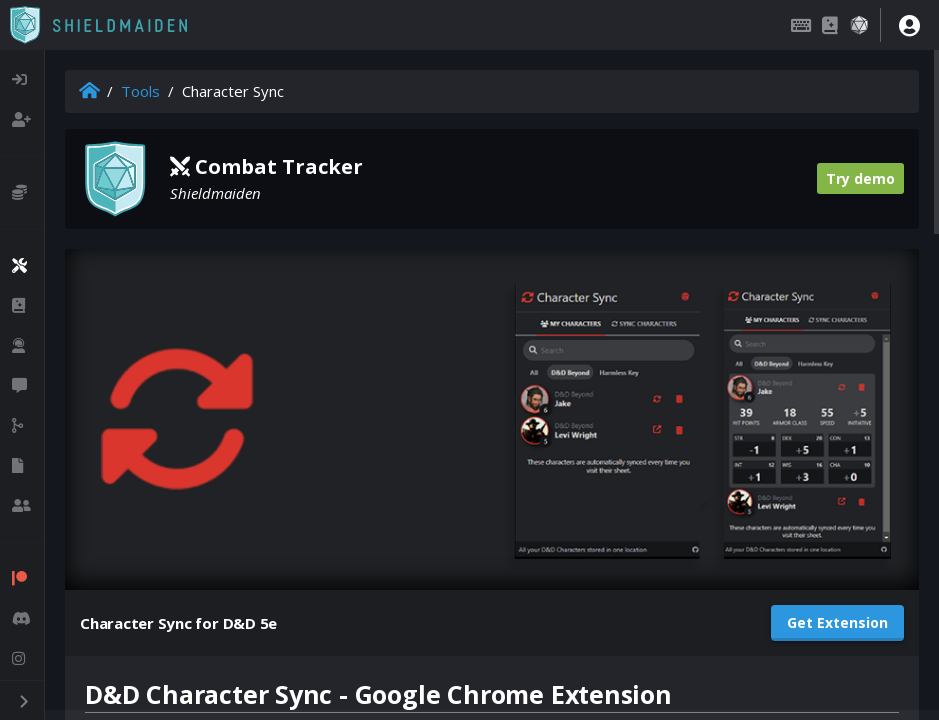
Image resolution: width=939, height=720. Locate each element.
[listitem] (22, 80)
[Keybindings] (801, 25)
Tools (140, 91)
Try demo (860, 178)
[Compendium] (830, 25)
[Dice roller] (859, 25)
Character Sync (233, 91)
